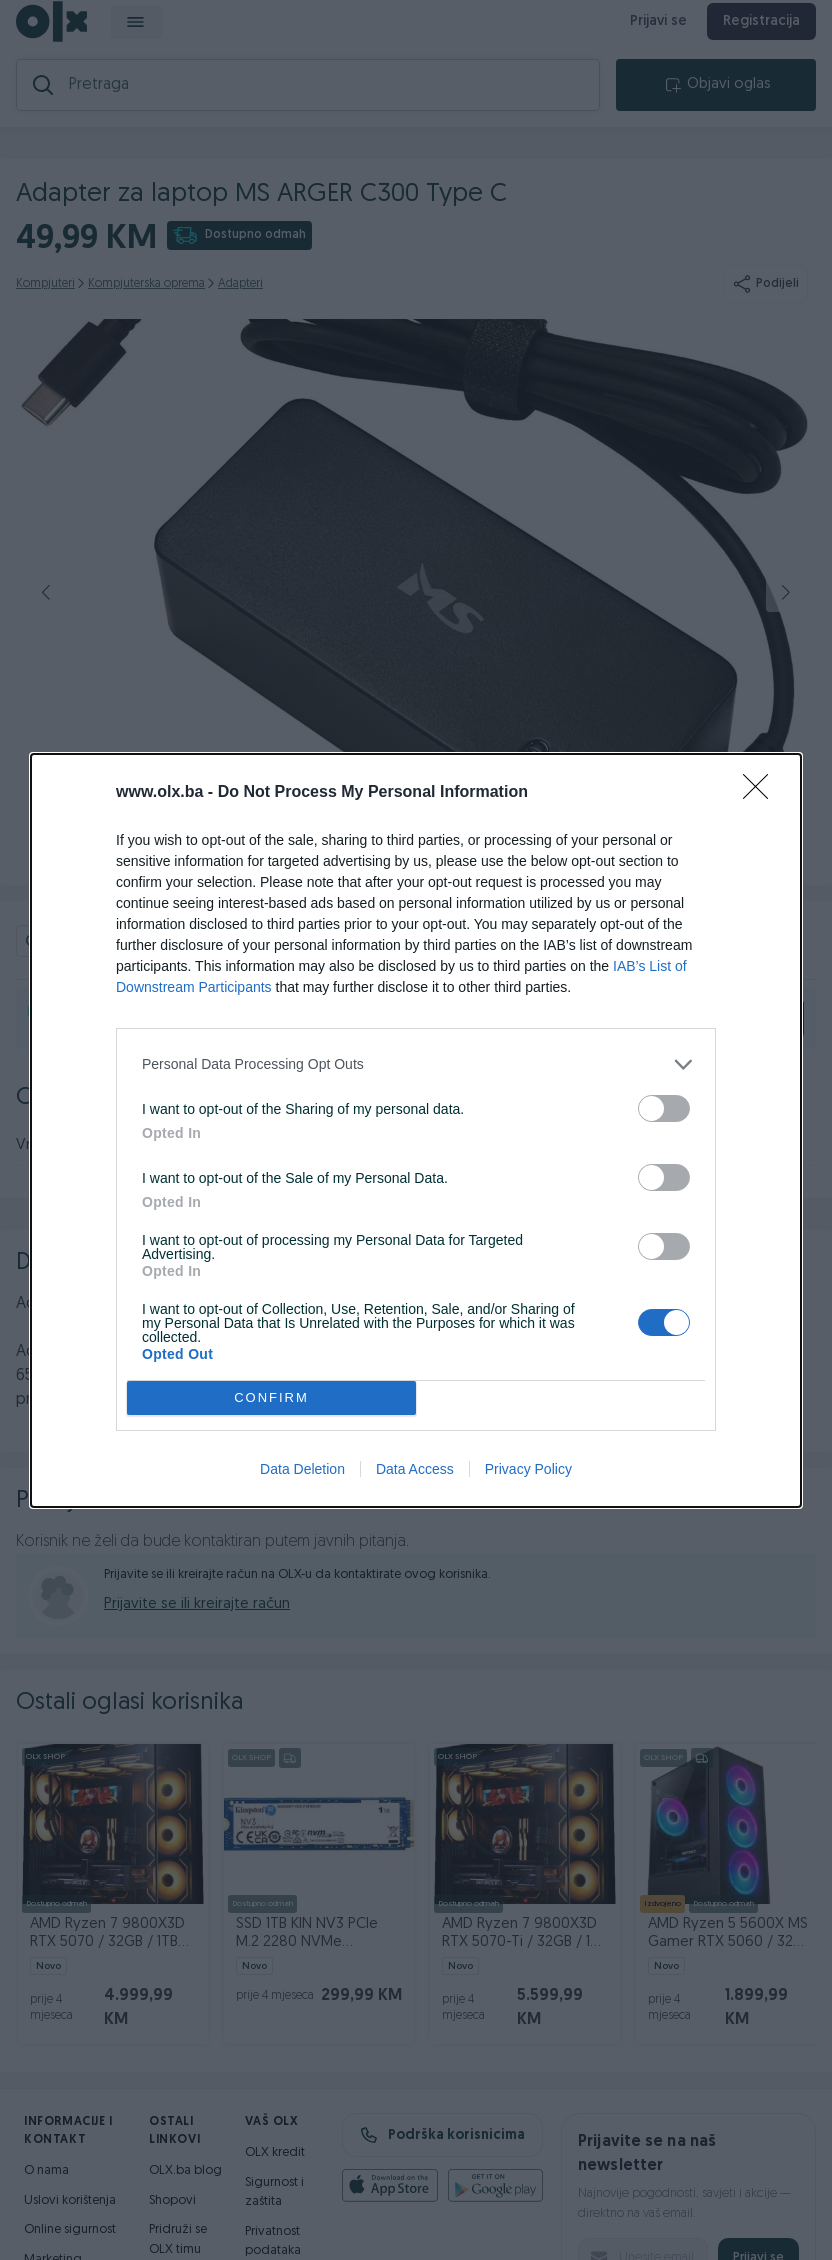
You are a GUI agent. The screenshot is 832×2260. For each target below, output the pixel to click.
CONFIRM (271, 1397)
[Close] (762, 793)
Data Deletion (302, 1469)
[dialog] (416, 1130)
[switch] (664, 1108)
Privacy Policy (528, 1469)
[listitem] (416, 1064)
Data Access (415, 1469)
